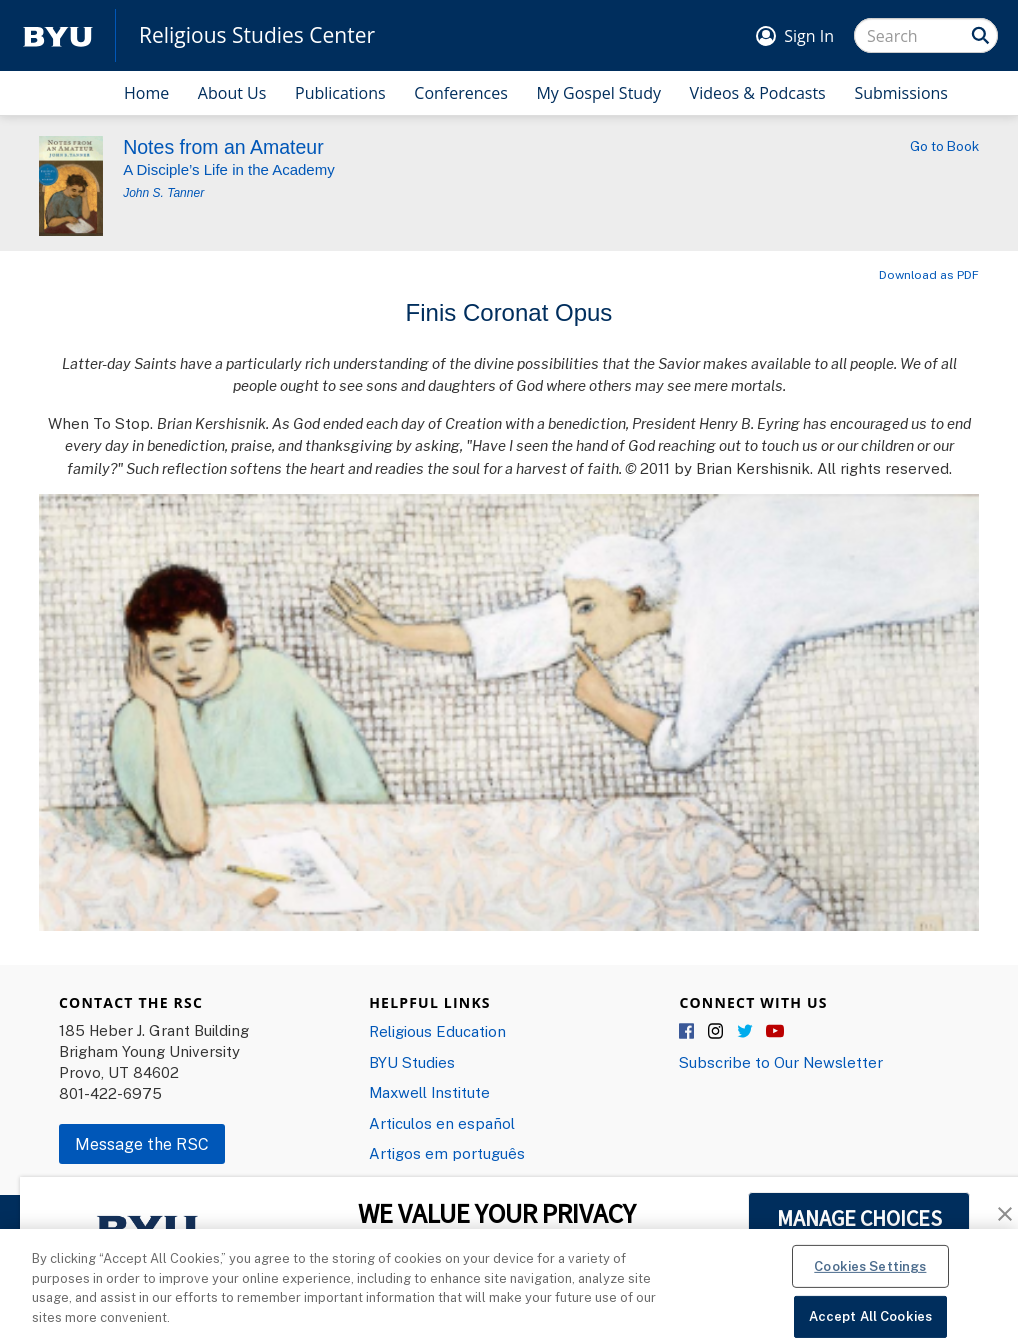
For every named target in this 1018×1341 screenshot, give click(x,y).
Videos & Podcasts (758, 93)
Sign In (809, 36)
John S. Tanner (163, 193)
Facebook (688, 1032)
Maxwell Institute (429, 1092)
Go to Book (944, 146)
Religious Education (437, 1031)
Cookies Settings (870, 1276)
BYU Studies (412, 1062)
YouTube (775, 1032)
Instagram (717, 1032)
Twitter (746, 1032)
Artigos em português (447, 1153)
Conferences (461, 93)
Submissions (901, 93)
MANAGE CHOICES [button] (859, 1218)
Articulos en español (442, 1123)
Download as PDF (929, 274)
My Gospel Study (598, 93)
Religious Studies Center (257, 35)
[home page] (58, 35)
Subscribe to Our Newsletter (781, 1062)
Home (146, 93)
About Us (232, 93)
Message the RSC (142, 1144)
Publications (340, 93)
